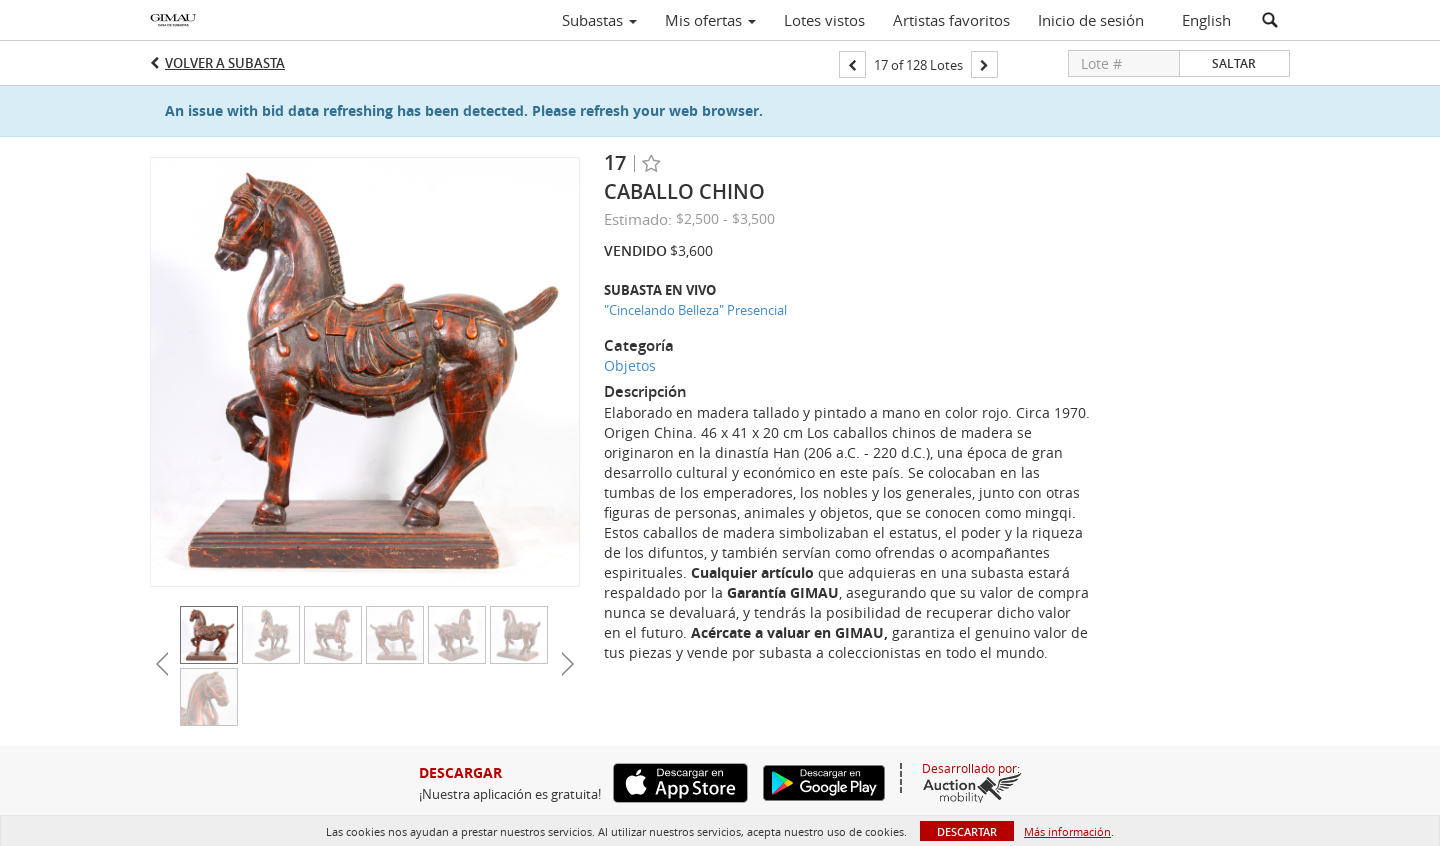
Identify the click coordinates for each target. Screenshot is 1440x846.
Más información (1067, 831)
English (1206, 20)
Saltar (1234, 63)
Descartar (967, 831)
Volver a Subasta (225, 63)
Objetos (630, 365)
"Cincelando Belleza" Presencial (695, 310)
